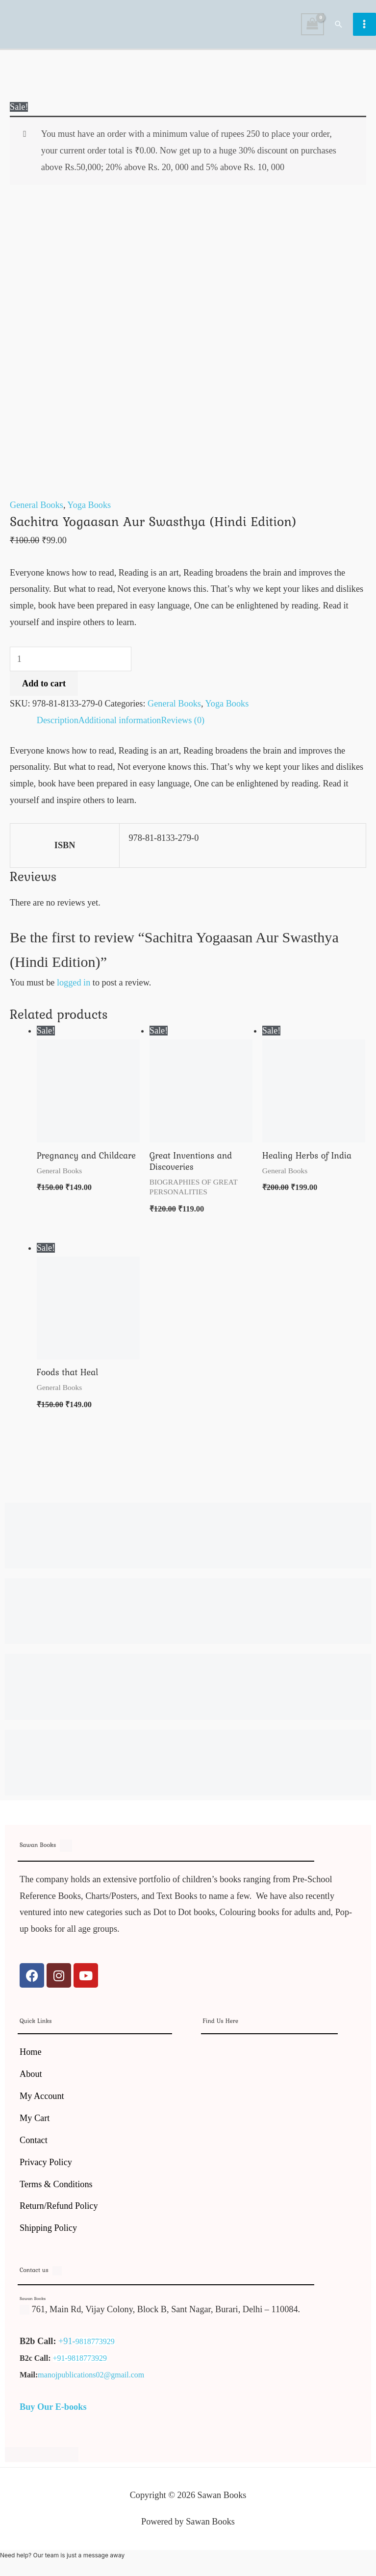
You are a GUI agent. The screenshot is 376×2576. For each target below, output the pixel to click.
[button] (338, 26)
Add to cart (44, 688)
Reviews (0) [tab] (182, 725)
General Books (36, 510)
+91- (66, 2346)
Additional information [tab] (119, 725)
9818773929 (95, 2346)
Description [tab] (57, 725)
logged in (73, 987)
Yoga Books (89, 510)
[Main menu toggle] (364, 26)
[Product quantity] (70, 664)
